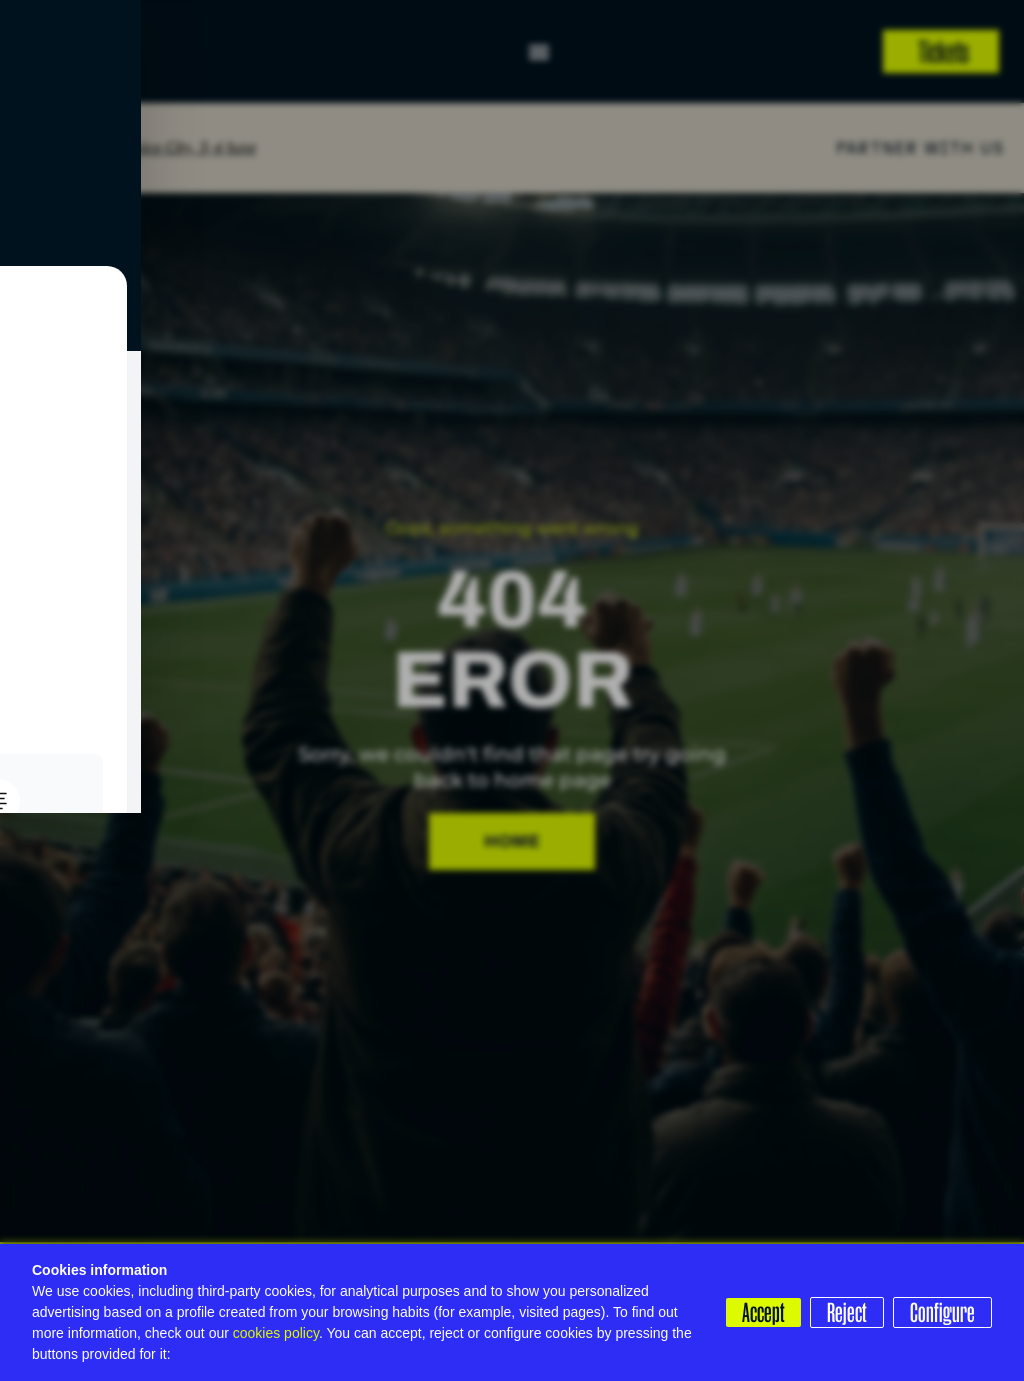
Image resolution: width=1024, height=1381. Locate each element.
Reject (844, 1312)
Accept (757, 1312)
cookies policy (276, 1333)
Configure (942, 1312)
